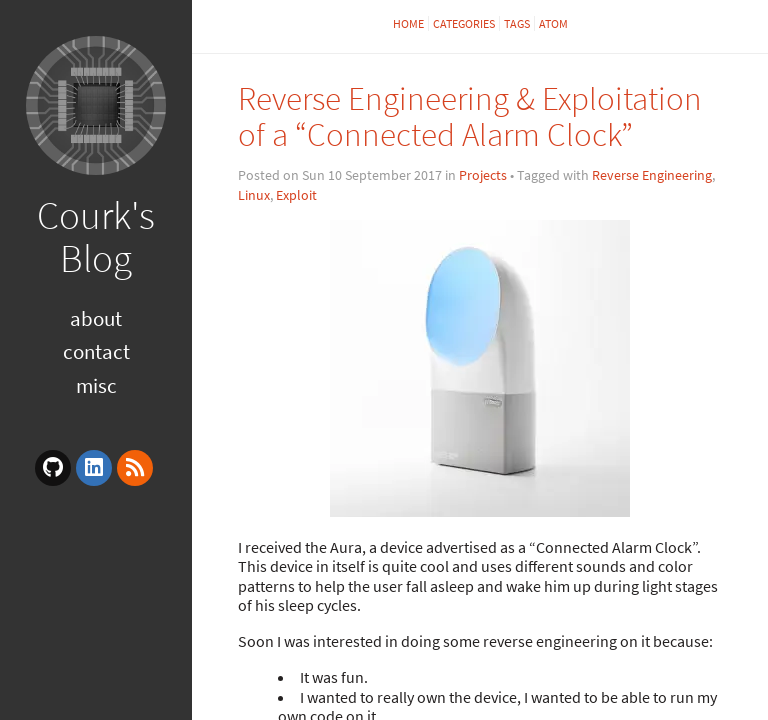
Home (408, 23)
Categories (464, 23)
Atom (553, 23)
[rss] (135, 468)
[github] (53, 468)
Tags (517, 23)
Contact (96, 351)
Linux (254, 195)
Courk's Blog (96, 236)
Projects (483, 175)
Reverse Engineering (652, 175)
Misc (96, 385)
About (96, 318)
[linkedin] (94, 468)
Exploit (296, 195)
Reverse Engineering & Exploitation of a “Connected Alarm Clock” (470, 116)
